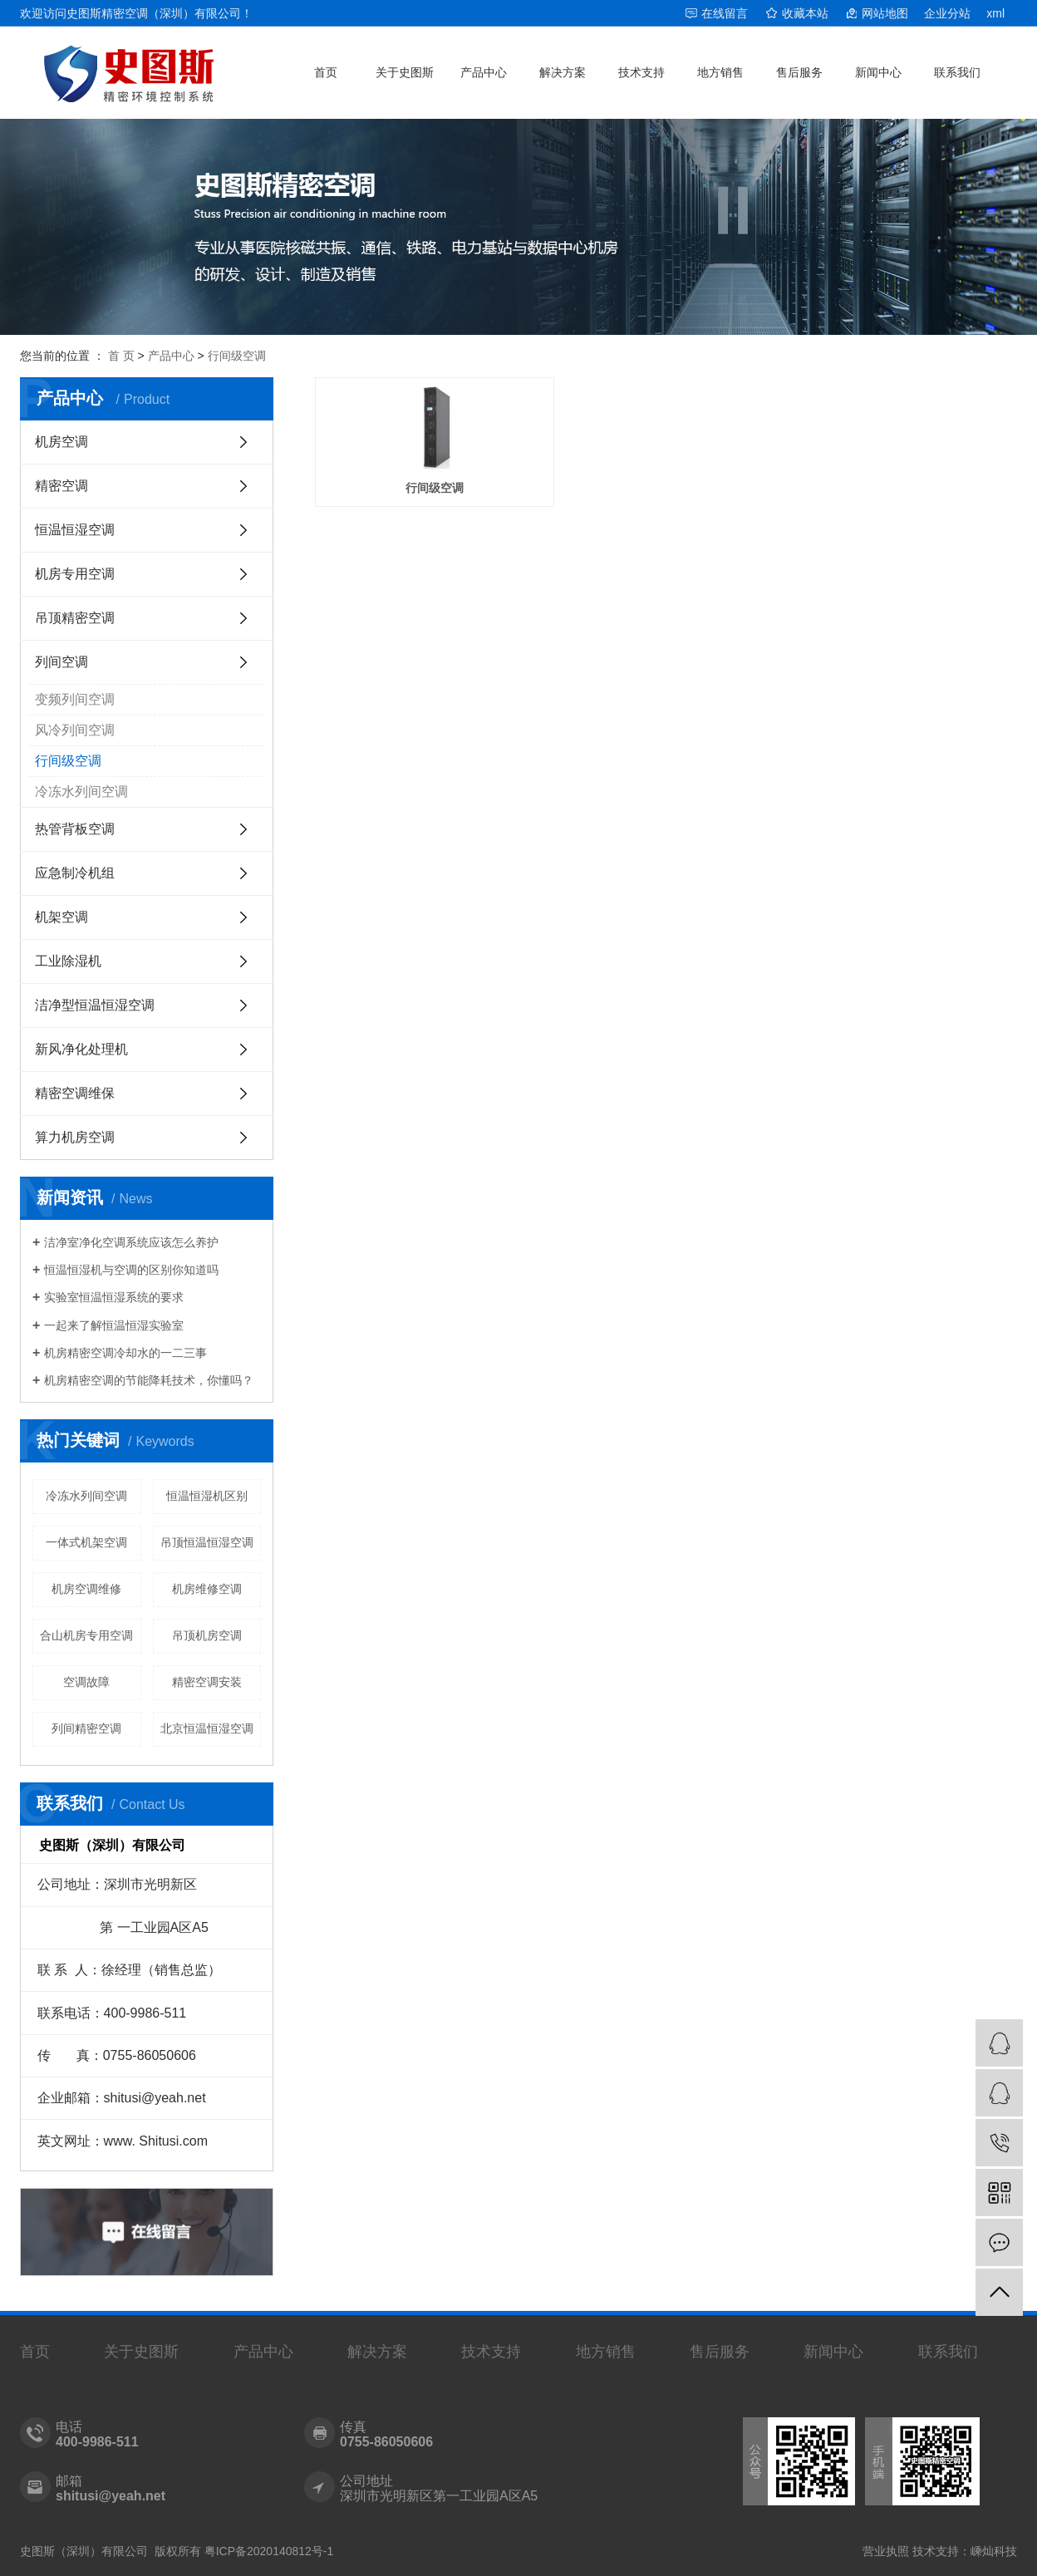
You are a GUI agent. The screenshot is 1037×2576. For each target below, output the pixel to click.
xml (995, 13)
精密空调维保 (75, 1093)
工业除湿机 (68, 961)
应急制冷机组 (75, 873)
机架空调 (61, 917)
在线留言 (724, 13)
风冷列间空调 (75, 730)
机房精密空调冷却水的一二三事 (125, 1352)
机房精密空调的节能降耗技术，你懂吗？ (148, 1380)
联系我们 (957, 72)
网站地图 (885, 13)
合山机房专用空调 (86, 1635)
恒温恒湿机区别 (207, 1495)
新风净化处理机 (81, 1049)
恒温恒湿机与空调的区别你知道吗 (131, 1269)
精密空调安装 (207, 1682)
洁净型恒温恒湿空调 (95, 1005)
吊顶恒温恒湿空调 (206, 1542)
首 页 (121, 355)
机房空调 (61, 442)
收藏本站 (805, 13)
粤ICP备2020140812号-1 (269, 2551)
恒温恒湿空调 (75, 530)
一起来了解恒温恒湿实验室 (114, 1325)
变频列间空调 (75, 699)
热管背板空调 (75, 829)
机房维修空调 (207, 1588)
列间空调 (61, 662)
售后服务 (799, 72)
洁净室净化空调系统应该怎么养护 (131, 1242)
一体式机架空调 (86, 1542)
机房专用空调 (75, 574)
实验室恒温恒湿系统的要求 (114, 1297)
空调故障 (86, 1682)
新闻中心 (878, 72)
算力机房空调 (75, 1137)
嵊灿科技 (994, 2551)
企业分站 (947, 13)
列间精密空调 (86, 1728)
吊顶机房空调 (207, 1635)
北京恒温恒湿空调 (206, 1728)
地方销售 (720, 72)
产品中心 (483, 72)
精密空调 (61, 486)
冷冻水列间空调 (81, 791)
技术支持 (641, 72)
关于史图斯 (405, 72)
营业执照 (886, 2551)
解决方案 (562, 72)
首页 (325, 72)
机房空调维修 (86, 1588)
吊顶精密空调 (75, 618)
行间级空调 (237, 355)
